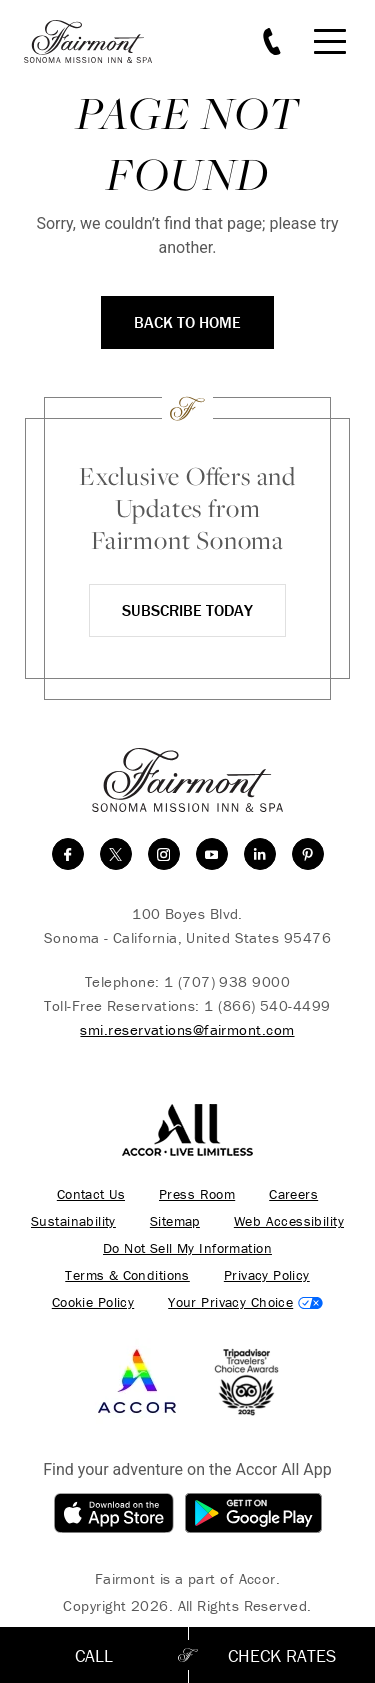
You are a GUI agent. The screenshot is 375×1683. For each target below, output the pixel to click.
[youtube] (212, 854)
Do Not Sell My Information (187, 1248)
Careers (293, 1194)
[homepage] (99, 41)
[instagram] (164, 854)
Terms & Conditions (127, 1275)
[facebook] (68, 854)
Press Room (197, 1194)
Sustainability (73, 1221)
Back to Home (187, 322)
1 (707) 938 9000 (227, 981)
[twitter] (116, 854)
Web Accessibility (289, 1221)
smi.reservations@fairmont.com (187, 1029)
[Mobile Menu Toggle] (330, 41)
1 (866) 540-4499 (267, 1005)
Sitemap (175, 1221)
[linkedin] (260, 854)
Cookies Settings (245, 1302)
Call (94, 1655)
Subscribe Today (187, 610)
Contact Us (91, 1194)
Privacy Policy (267, 1275)
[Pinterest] (308, 854)
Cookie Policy (93, 1302)
